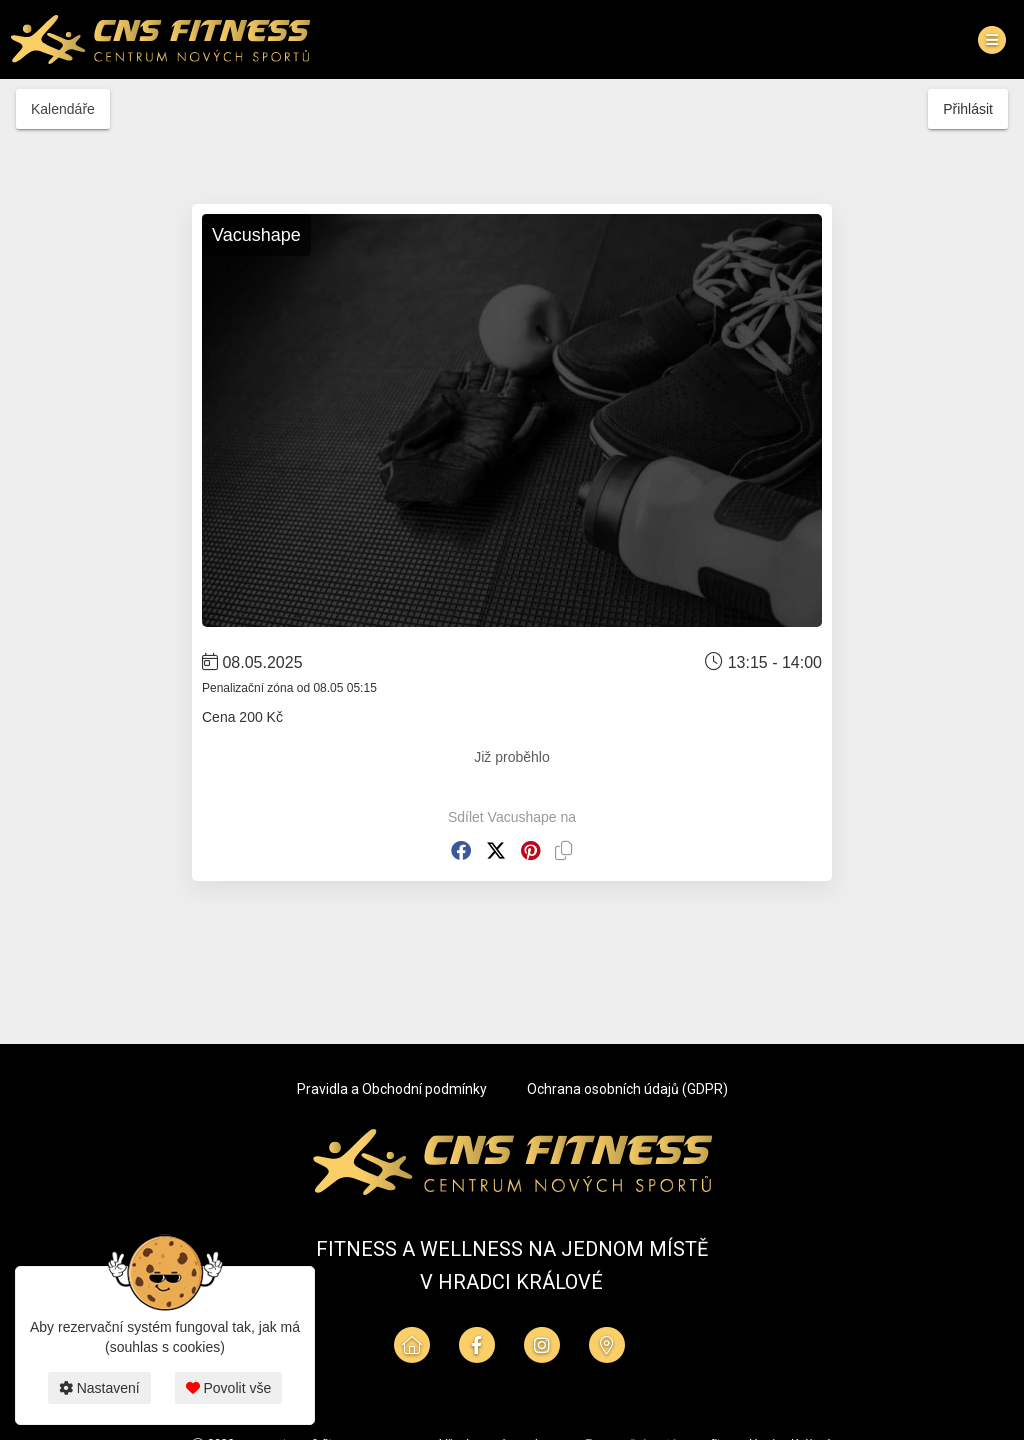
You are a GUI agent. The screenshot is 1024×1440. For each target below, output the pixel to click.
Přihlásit (968, 109)
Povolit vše (229, 1388)
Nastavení (99, 1388)
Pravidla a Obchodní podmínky (392, 1089)
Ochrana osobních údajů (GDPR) (627, 1089)
